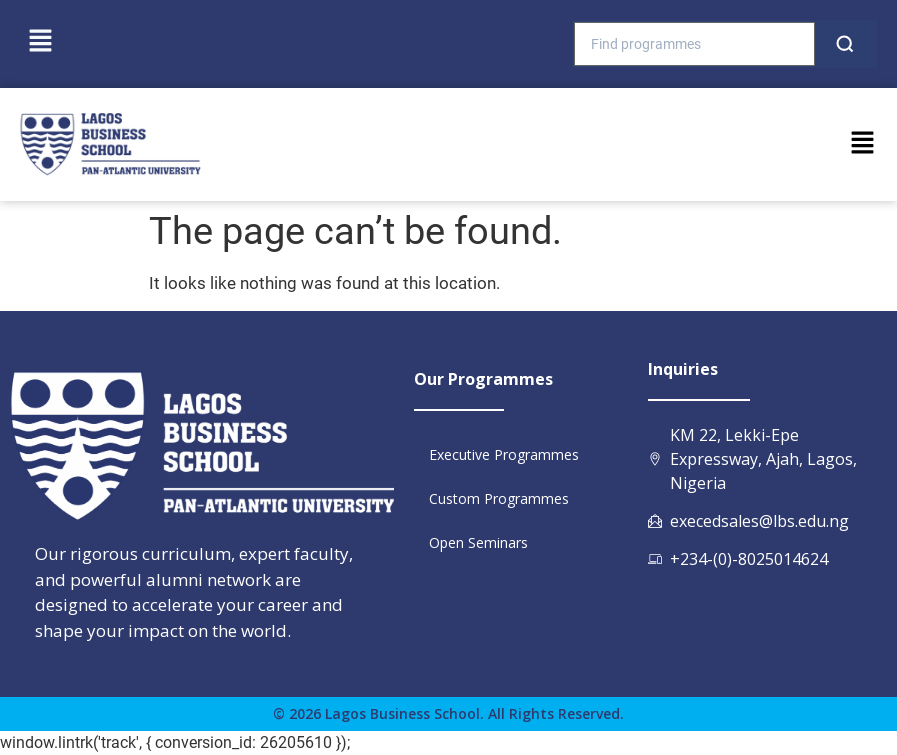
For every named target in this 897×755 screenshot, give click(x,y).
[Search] (845, 44)
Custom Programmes (499, 498)
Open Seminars (478, 542)
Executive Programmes (504, 454)
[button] (40, 42)
